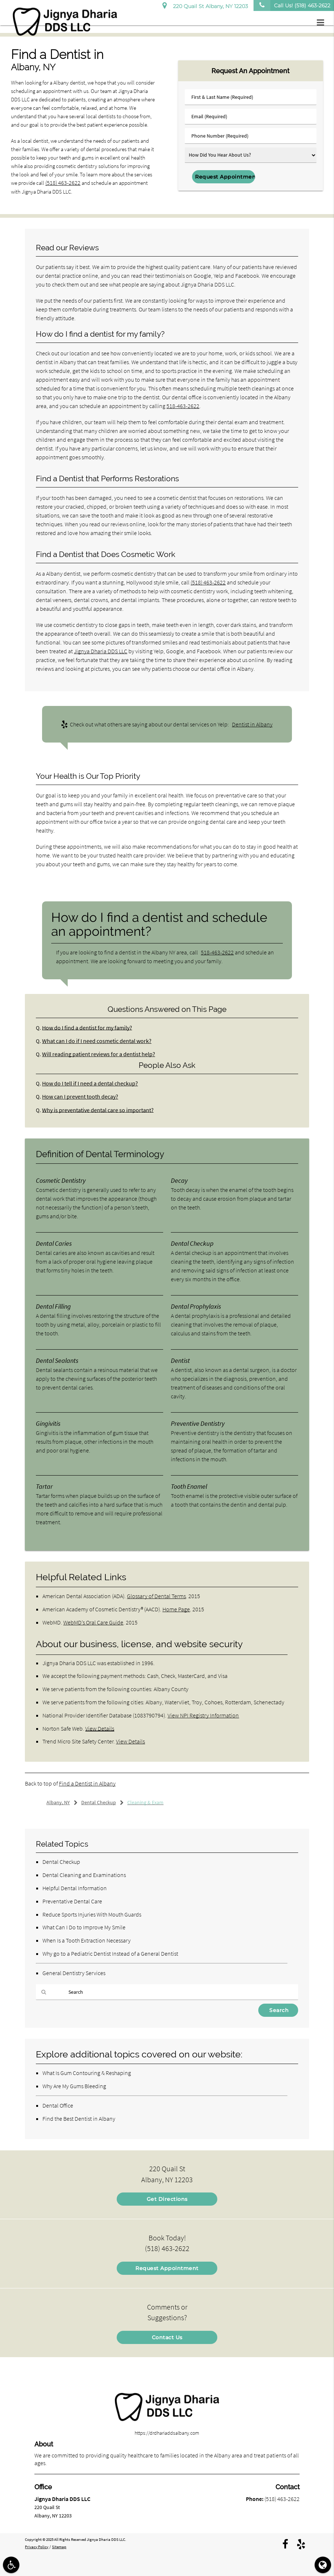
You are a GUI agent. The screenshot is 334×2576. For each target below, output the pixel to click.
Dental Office (57, 2105)
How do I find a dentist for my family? (84, 1027)
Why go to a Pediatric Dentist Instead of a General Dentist (110, 1953)
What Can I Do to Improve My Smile (83, 1927)
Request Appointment (167, 2268)
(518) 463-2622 (60, 182)
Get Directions (167, 2198)
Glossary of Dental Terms (156, 1596)
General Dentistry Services (73, 1972)
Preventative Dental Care (72, 1900)
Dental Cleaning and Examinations (84, 1874)
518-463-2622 (182, 406)
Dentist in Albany (252, 724)
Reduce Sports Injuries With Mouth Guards (91, 1914)
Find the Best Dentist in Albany (78, 2118)
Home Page (176, 1608)
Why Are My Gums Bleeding (74, 2086)
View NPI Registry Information (203, 1715)
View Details (99, 1728)
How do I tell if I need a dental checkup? (86, 1083)
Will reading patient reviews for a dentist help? (94, 1054)
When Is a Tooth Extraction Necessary (86, 1940)
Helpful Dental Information (74, 1887)
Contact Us (167, 2337)
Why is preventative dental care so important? (94, 1109)
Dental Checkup (61, 1861)
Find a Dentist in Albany (87, 1783)
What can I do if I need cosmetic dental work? (93, 1040)
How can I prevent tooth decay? (77, 1096)
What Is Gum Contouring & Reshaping (86, 2072)
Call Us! (292, 5)
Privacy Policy (36, 2546)
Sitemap (59, 2546)
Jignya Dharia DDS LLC (100, 651)
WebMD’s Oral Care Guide (93, 1622)
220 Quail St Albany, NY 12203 (205, 5)
